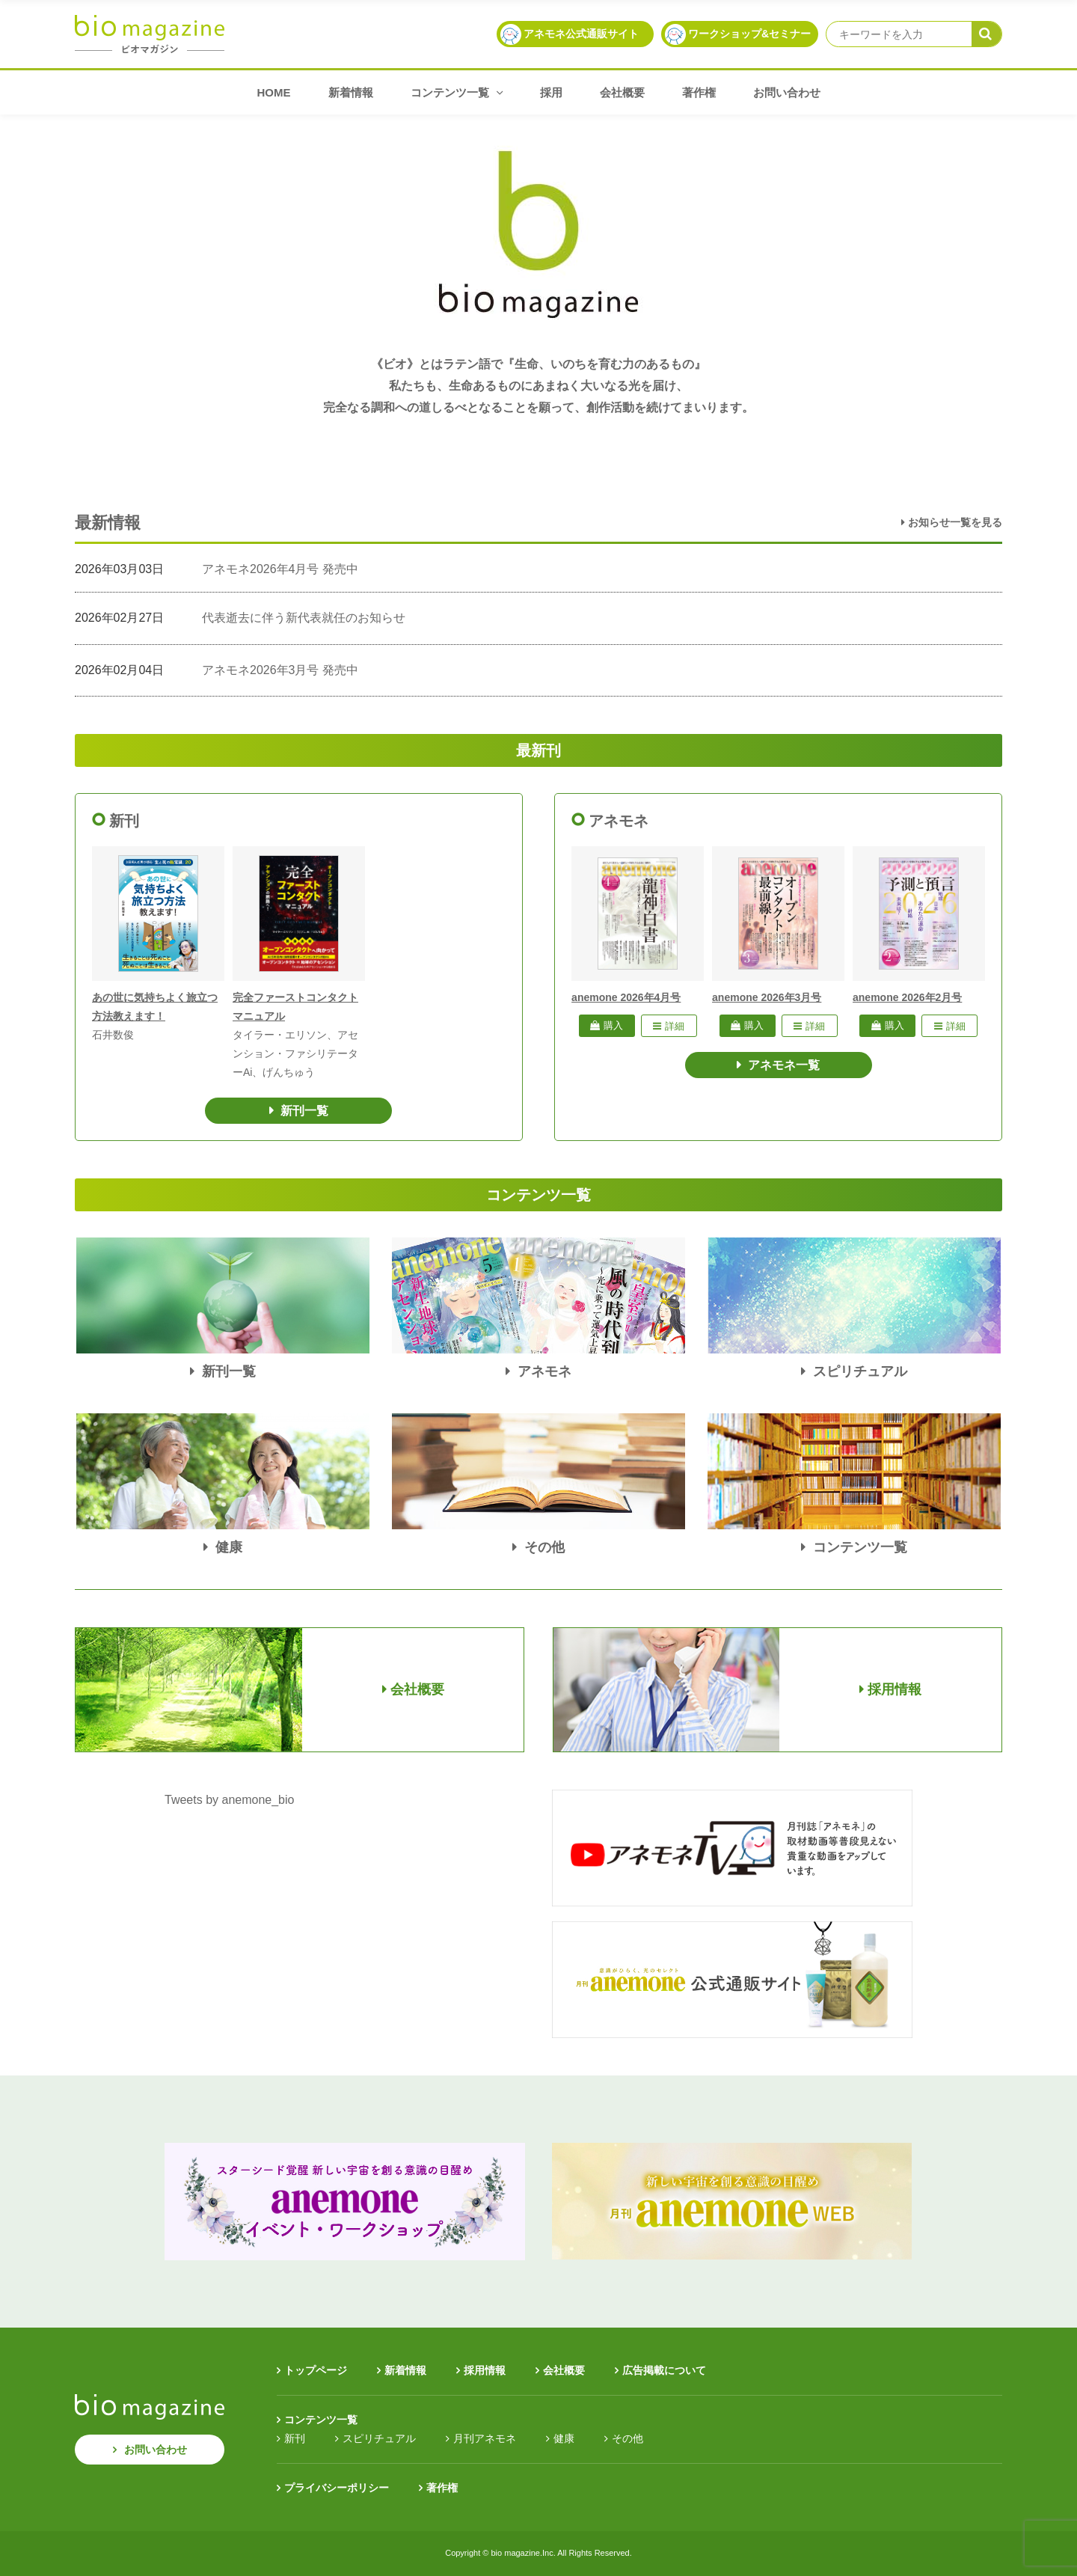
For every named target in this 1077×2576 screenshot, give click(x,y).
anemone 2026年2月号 (907, 997)
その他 (627, 2438)
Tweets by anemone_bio (229, 1799)
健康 (563, 2438)
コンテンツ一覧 (457, 92)
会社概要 (622, 92)
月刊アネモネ (484, 2438)
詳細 (668, 1026)
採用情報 (485, 2370)
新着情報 (350, 92)
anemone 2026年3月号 (766, 997)
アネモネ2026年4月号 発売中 (280, 569)
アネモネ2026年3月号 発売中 (280, 670)
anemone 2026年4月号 (626, 997)
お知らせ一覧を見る (951, 522)
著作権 (699, 92)
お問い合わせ (786, 92)
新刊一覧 (304, 1110)
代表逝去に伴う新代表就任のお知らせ (303, 617)
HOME (274, 92)
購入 (606, 1025)
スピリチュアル (379, 2438)
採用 (551, 92)
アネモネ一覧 (784, 1065)
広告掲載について (664, 2370)
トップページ (315, 2370)
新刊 (294, 2438)
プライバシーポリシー (336, 2488)
